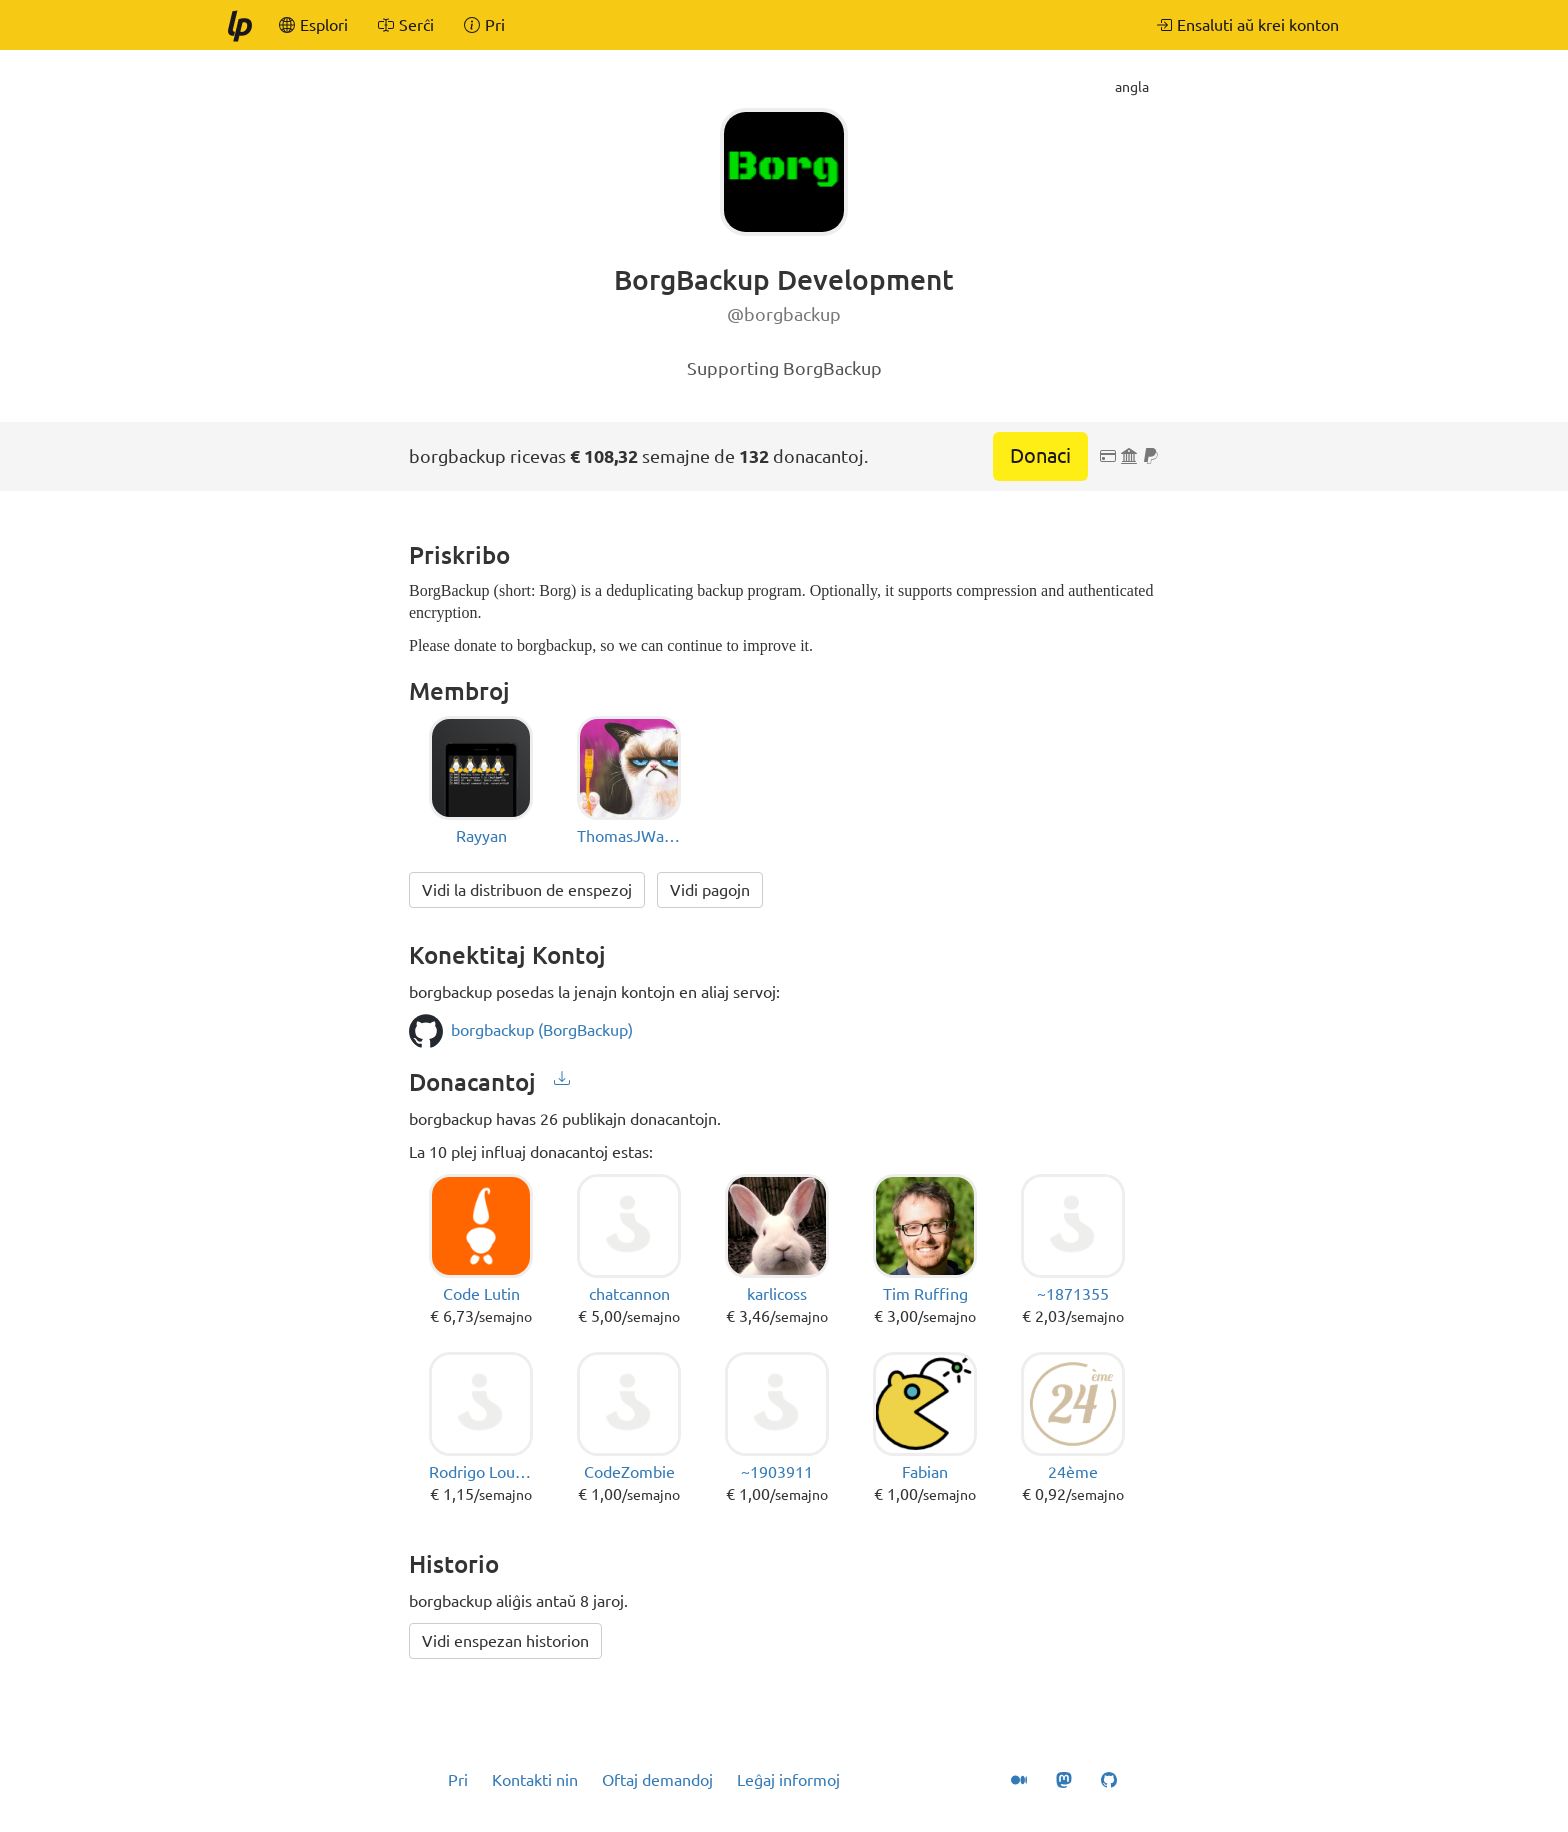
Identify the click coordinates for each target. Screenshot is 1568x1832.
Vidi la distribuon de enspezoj (527, 890)
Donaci (1040, 455)
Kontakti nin (535, 1780)
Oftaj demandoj (657, 1780)
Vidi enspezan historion (505, 1641)
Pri (458, 1780)
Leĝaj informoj (788, 1780)
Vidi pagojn (710, 890)
